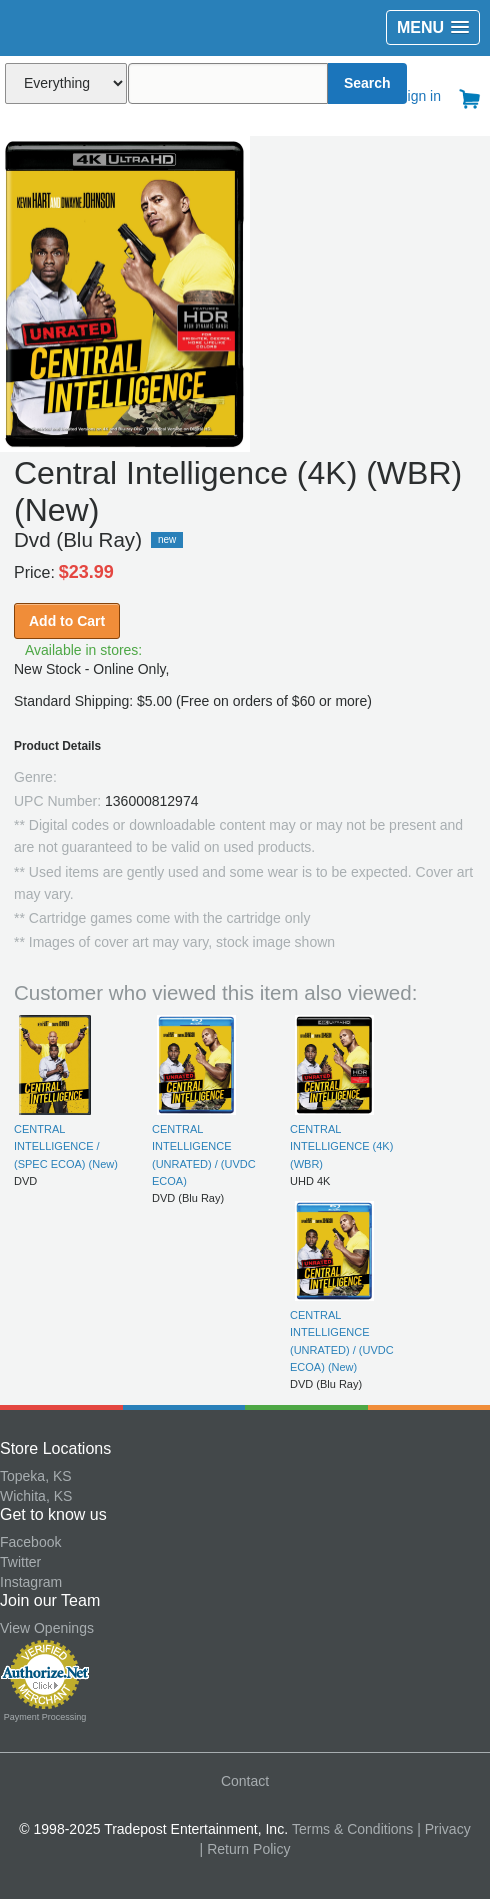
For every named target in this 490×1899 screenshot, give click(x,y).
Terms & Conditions (352, 1829)
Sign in (419, 96)
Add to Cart (67, 621)
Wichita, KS (36, 1496)
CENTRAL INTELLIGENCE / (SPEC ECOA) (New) (66, 1146)
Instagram (31, 1582)
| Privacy (443, 1829)
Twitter (20, 1562)
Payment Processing (45, 1717)
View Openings (47, 1628)
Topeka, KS (36, 1476)
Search (367, 83)
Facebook (30, 1542)
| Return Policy (245, 1849)
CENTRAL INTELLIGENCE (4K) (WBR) (341, 1146)
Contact (245, 1781)
